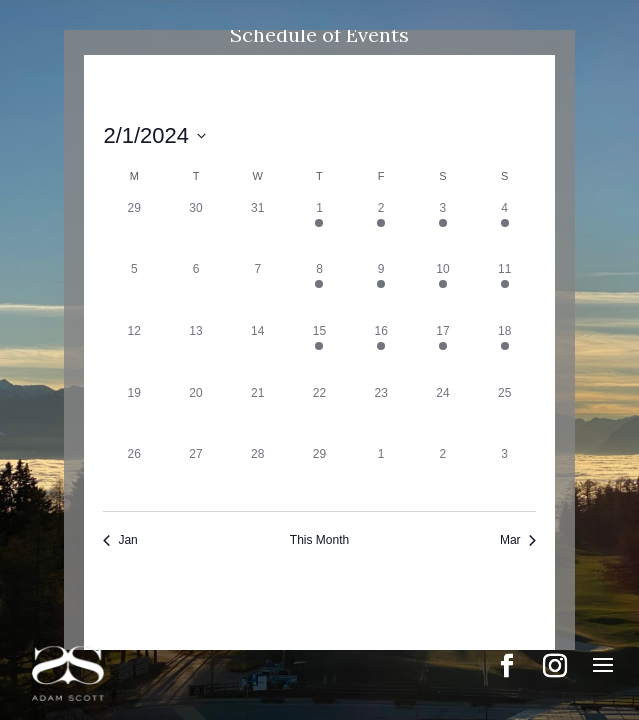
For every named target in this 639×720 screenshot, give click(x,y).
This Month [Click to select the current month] (319, 540)
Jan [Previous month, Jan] (120, 540)
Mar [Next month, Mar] (518, 540)
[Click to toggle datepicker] (154, 135)
